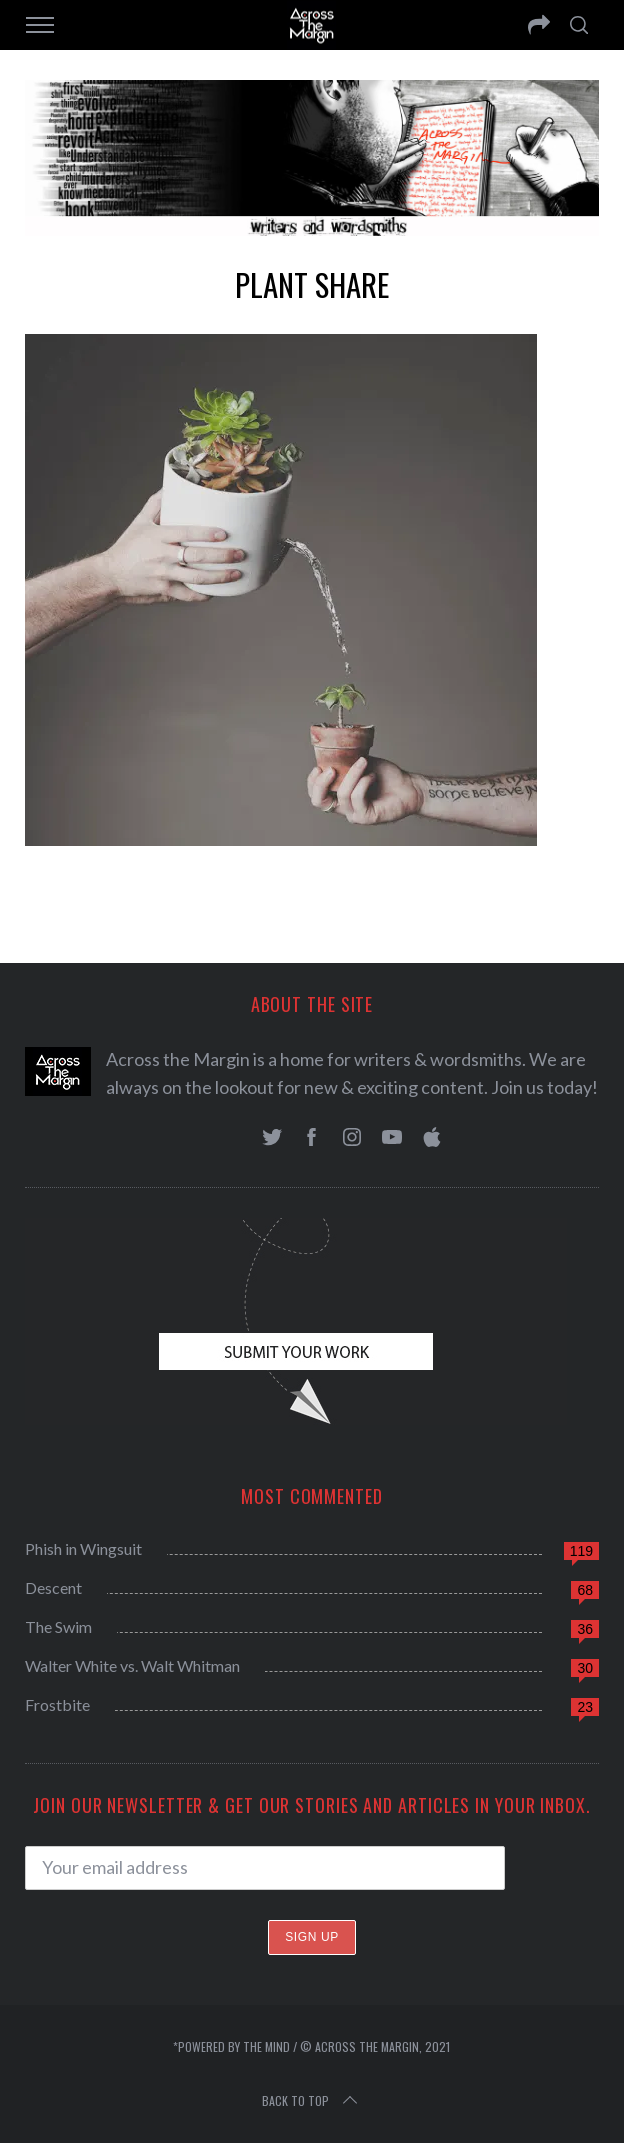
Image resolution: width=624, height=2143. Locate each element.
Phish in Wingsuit (83, 1548)
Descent (53, 1587)
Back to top (311, 2101)
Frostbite (57, 1704)
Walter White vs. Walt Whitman (132, 1665)
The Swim (58, 1626)
